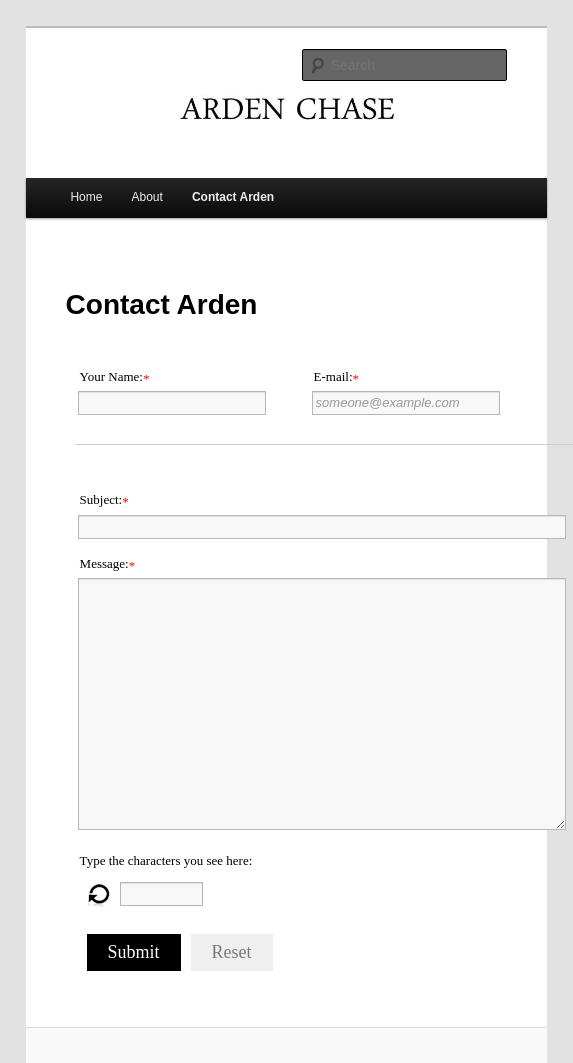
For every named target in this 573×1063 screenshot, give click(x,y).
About (147, 197)
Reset (232, 952)
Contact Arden (233, 197)
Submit (134, 952)
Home (86, 197)
